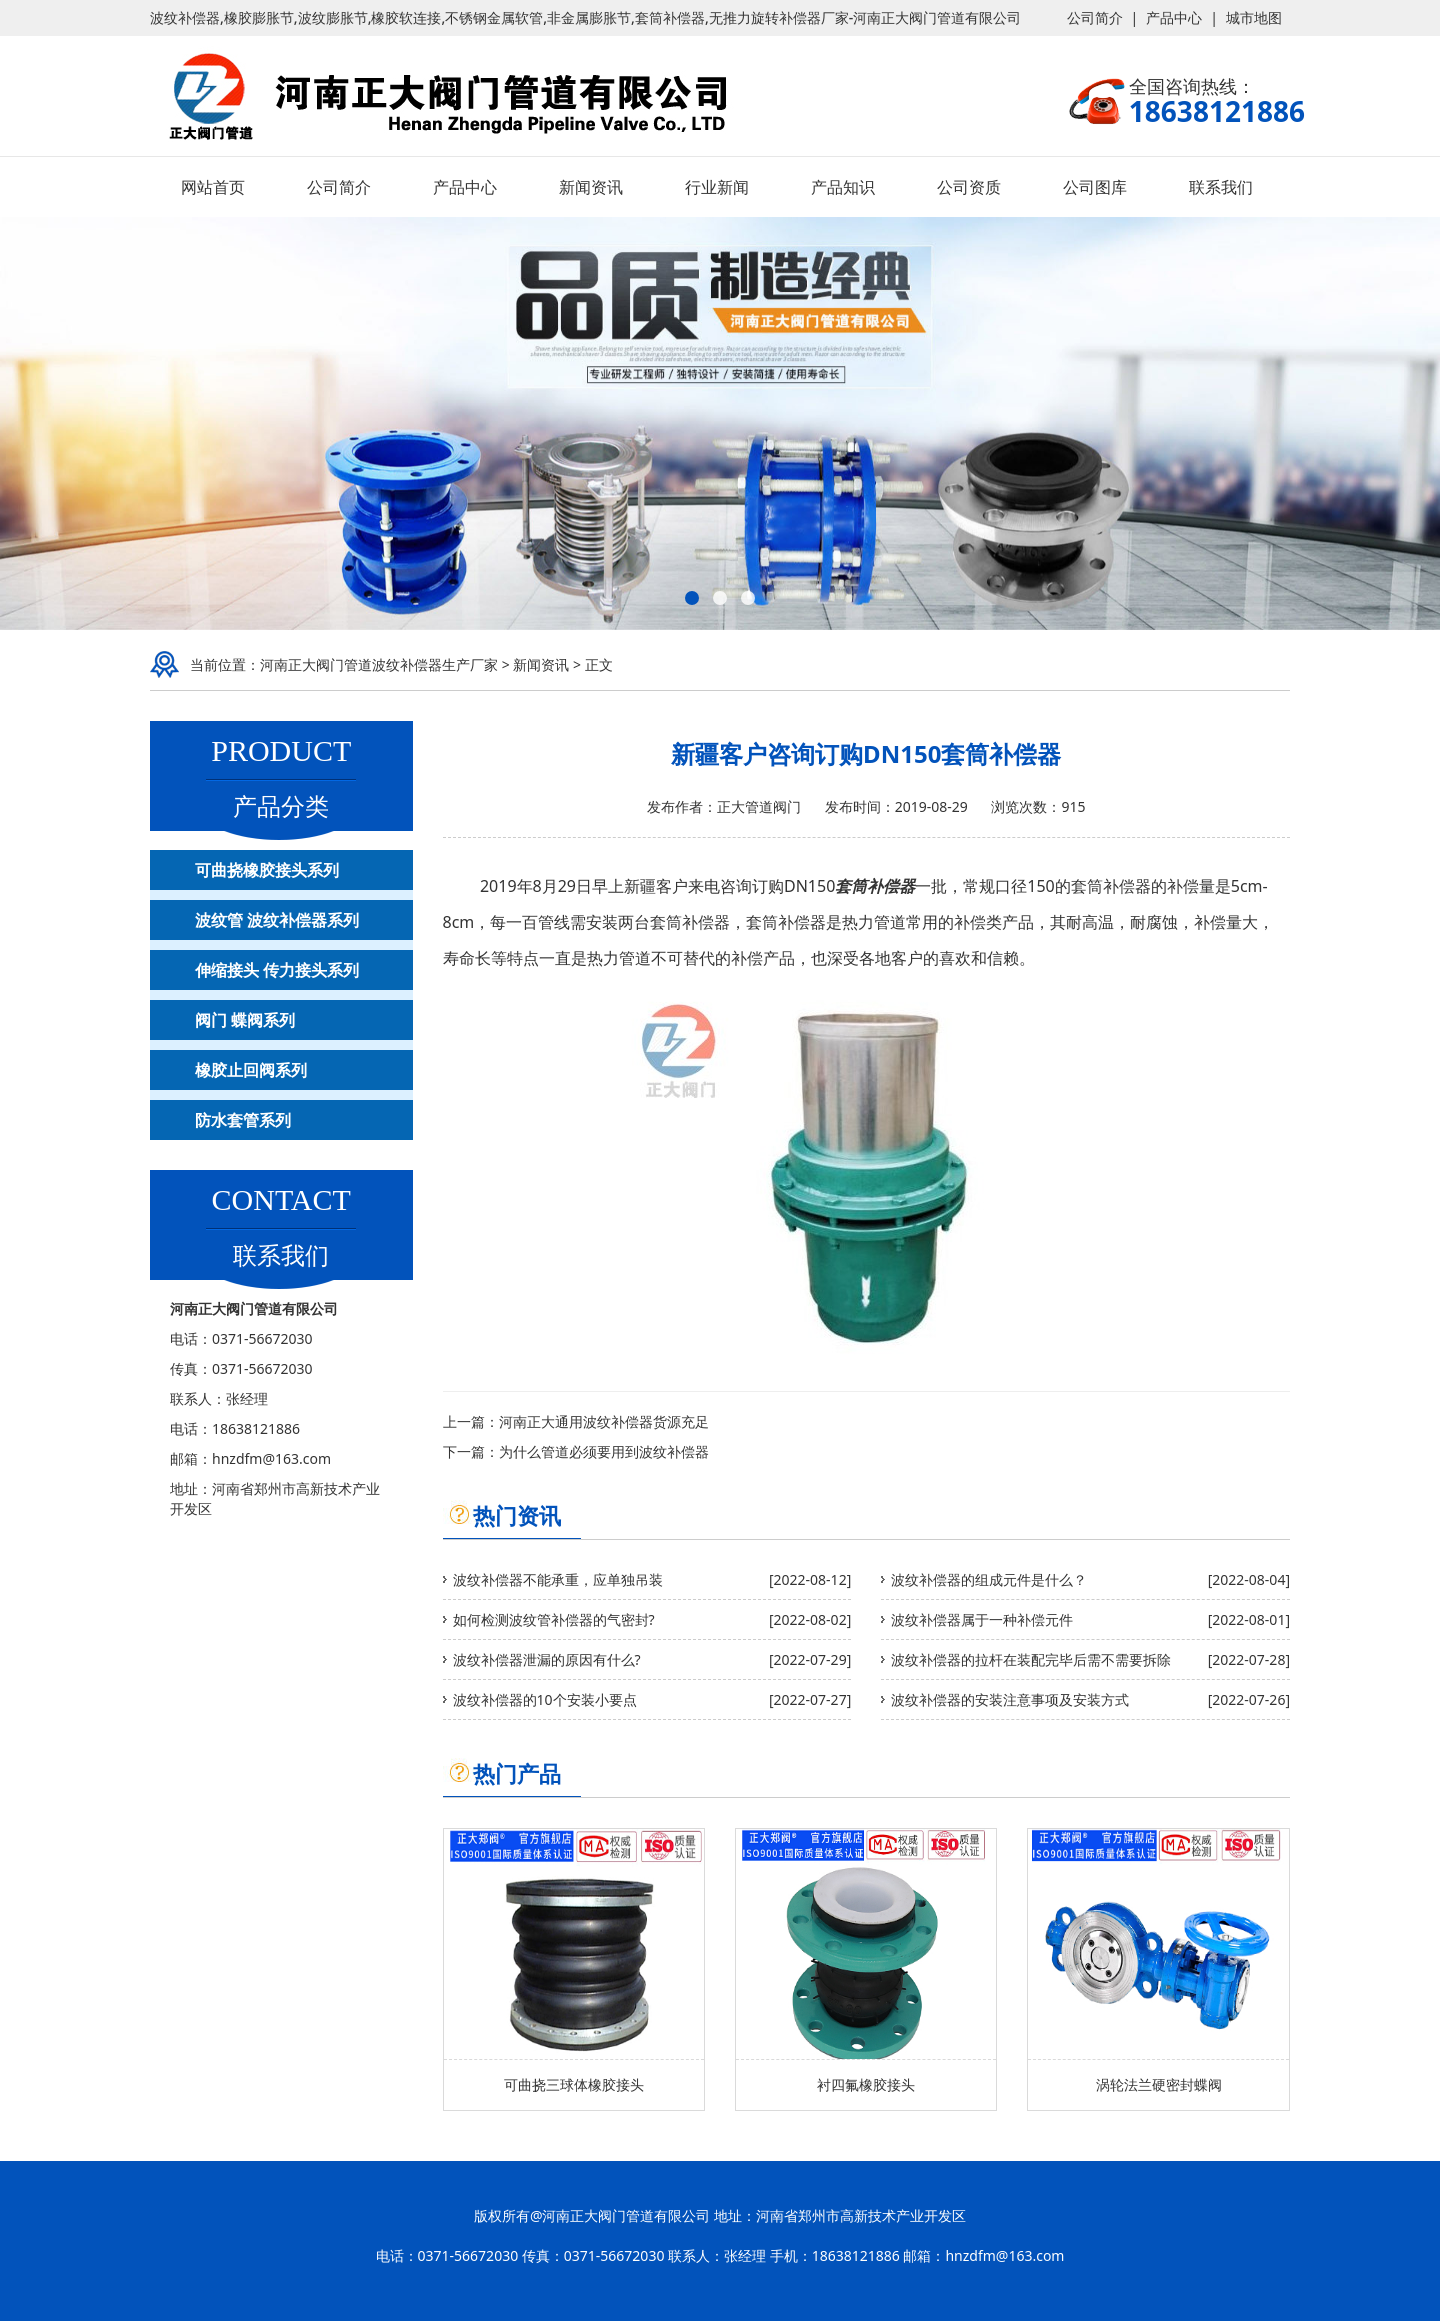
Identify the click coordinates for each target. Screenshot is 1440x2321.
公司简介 (1095, 17)
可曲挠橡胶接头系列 (267, 870)
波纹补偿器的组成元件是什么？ (989, 1579)
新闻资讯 (591, 187)
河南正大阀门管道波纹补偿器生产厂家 (379, 664)
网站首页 (213, 187)
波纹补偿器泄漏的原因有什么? (547, 1659)
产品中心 (1174, 17)
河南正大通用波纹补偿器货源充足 (604, 1421)
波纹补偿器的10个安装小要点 (545, 1699)
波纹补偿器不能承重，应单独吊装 (558, 1579)
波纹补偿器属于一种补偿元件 (982, 1619)
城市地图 (1254, 17)
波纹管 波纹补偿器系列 (277, 920)
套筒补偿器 (875, 886)
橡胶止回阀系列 (251, 1070)
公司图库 (1095, 187)
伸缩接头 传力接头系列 (277, 970)
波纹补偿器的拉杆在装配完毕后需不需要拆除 (1031, 1659)
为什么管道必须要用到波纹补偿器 (604, 1451)
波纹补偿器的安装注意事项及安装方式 (1010, 1699)
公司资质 (969, 187)
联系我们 (1221, 187)
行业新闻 (717, 187)
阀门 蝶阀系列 (245, 1020)
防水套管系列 (243, 1120)
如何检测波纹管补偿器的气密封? (554, 1619)
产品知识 (843, 187)
